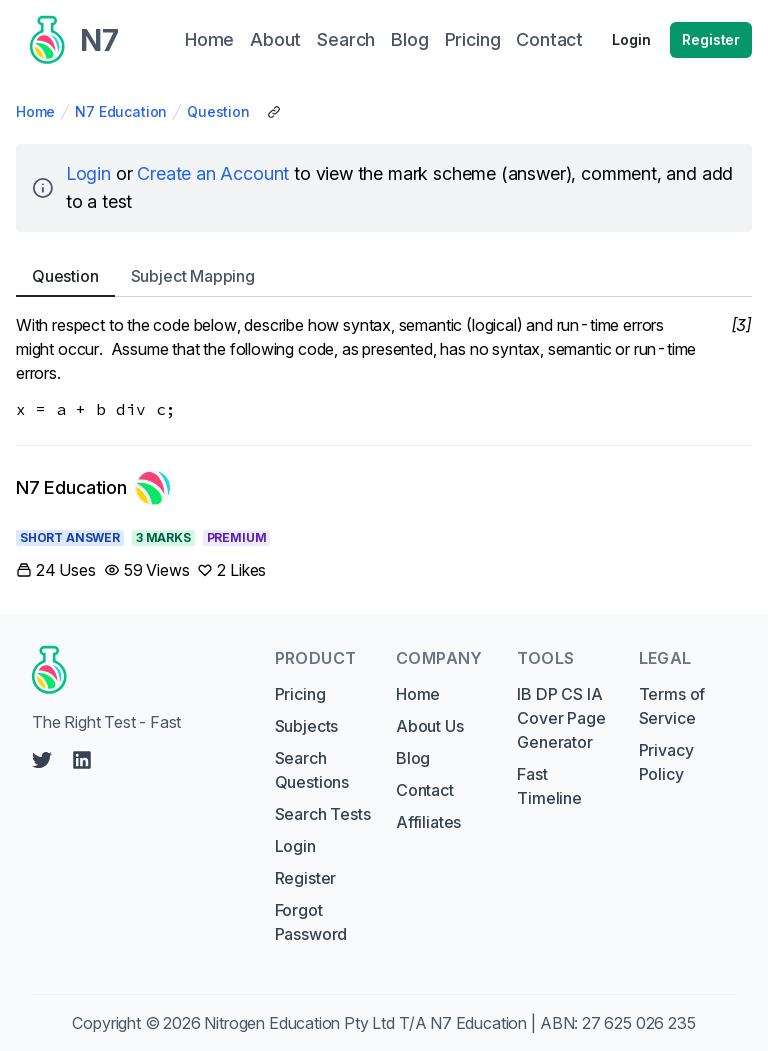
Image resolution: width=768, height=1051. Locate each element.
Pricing (300, 694)
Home (35, 111)
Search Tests (323, 814)
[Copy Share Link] (274, 112)
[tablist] (384, 276)
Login (631, 39)
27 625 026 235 (639, 1023)
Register (711, 39)
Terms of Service (672, 706)
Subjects (307, 726)
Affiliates (428, 822)
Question (218, 111)
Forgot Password (311, 922)
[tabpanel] (384, 367)
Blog (413, 758)
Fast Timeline (549, 786)
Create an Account (213, 173)
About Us (430, 726)
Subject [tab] (193, 276)
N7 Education (121, 111)
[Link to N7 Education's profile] (93, 488)
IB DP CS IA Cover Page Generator (561, 718)
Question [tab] (65, 276)
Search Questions (312, 770)
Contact (425, 790)
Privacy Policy (666, 762)
